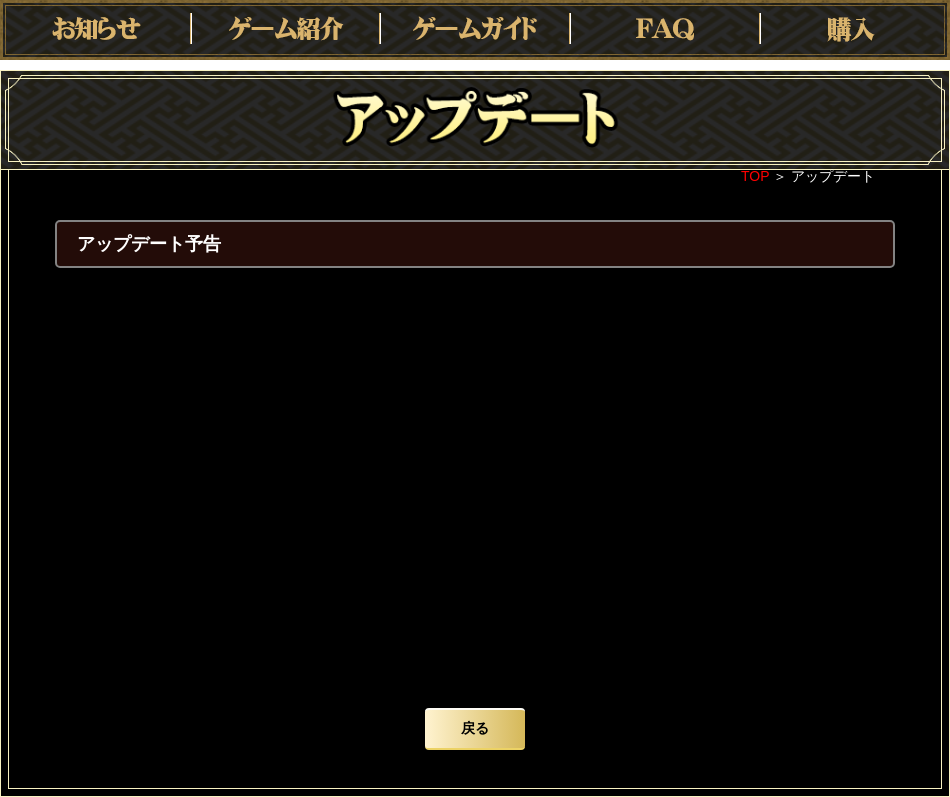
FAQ (665, 30)
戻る (475, 728)
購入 (855, 30)
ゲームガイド (475, 30)
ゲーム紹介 (285, 30)
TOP (755, 176)
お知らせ (95, 30)
